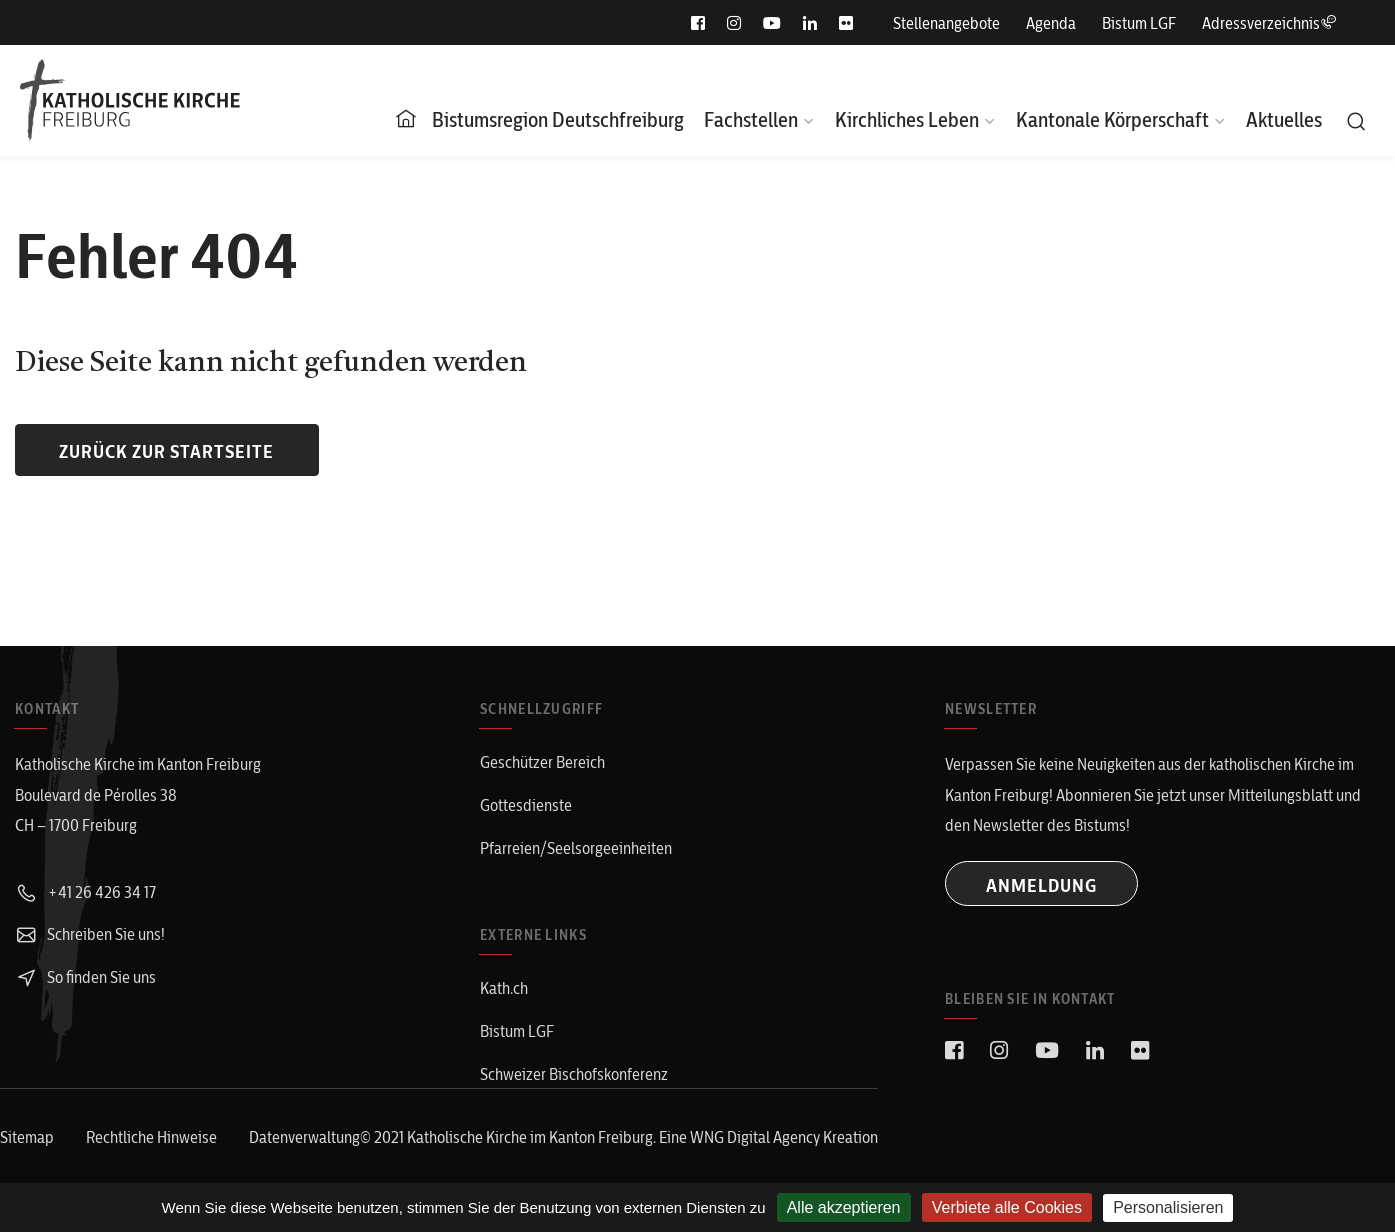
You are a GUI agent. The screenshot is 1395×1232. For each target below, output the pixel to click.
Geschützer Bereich (542, 762)
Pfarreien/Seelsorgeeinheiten (576, 848)
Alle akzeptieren (844, 1207)
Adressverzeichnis (1269, 23)
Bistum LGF (1139, 23)
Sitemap (27, 1137)
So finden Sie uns (85, 977)
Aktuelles (1284, 119)
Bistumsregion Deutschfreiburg (558, 119)
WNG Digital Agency (756, 1137)
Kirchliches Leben (907, 119)
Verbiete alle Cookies (1007, 1207)
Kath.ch (504, 988)
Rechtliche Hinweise (151, 1137)
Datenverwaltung (304, 1137)
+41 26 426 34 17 (85, 892)
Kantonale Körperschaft (1112, 119)
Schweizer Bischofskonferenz (574, 1074)
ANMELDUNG (1041, 885)
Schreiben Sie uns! (90, 934)
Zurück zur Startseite (166, 451)
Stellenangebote (946, 23)
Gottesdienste (526, 805)
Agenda (1051, 23)
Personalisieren (1168, 1207)
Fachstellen (751, 119)
